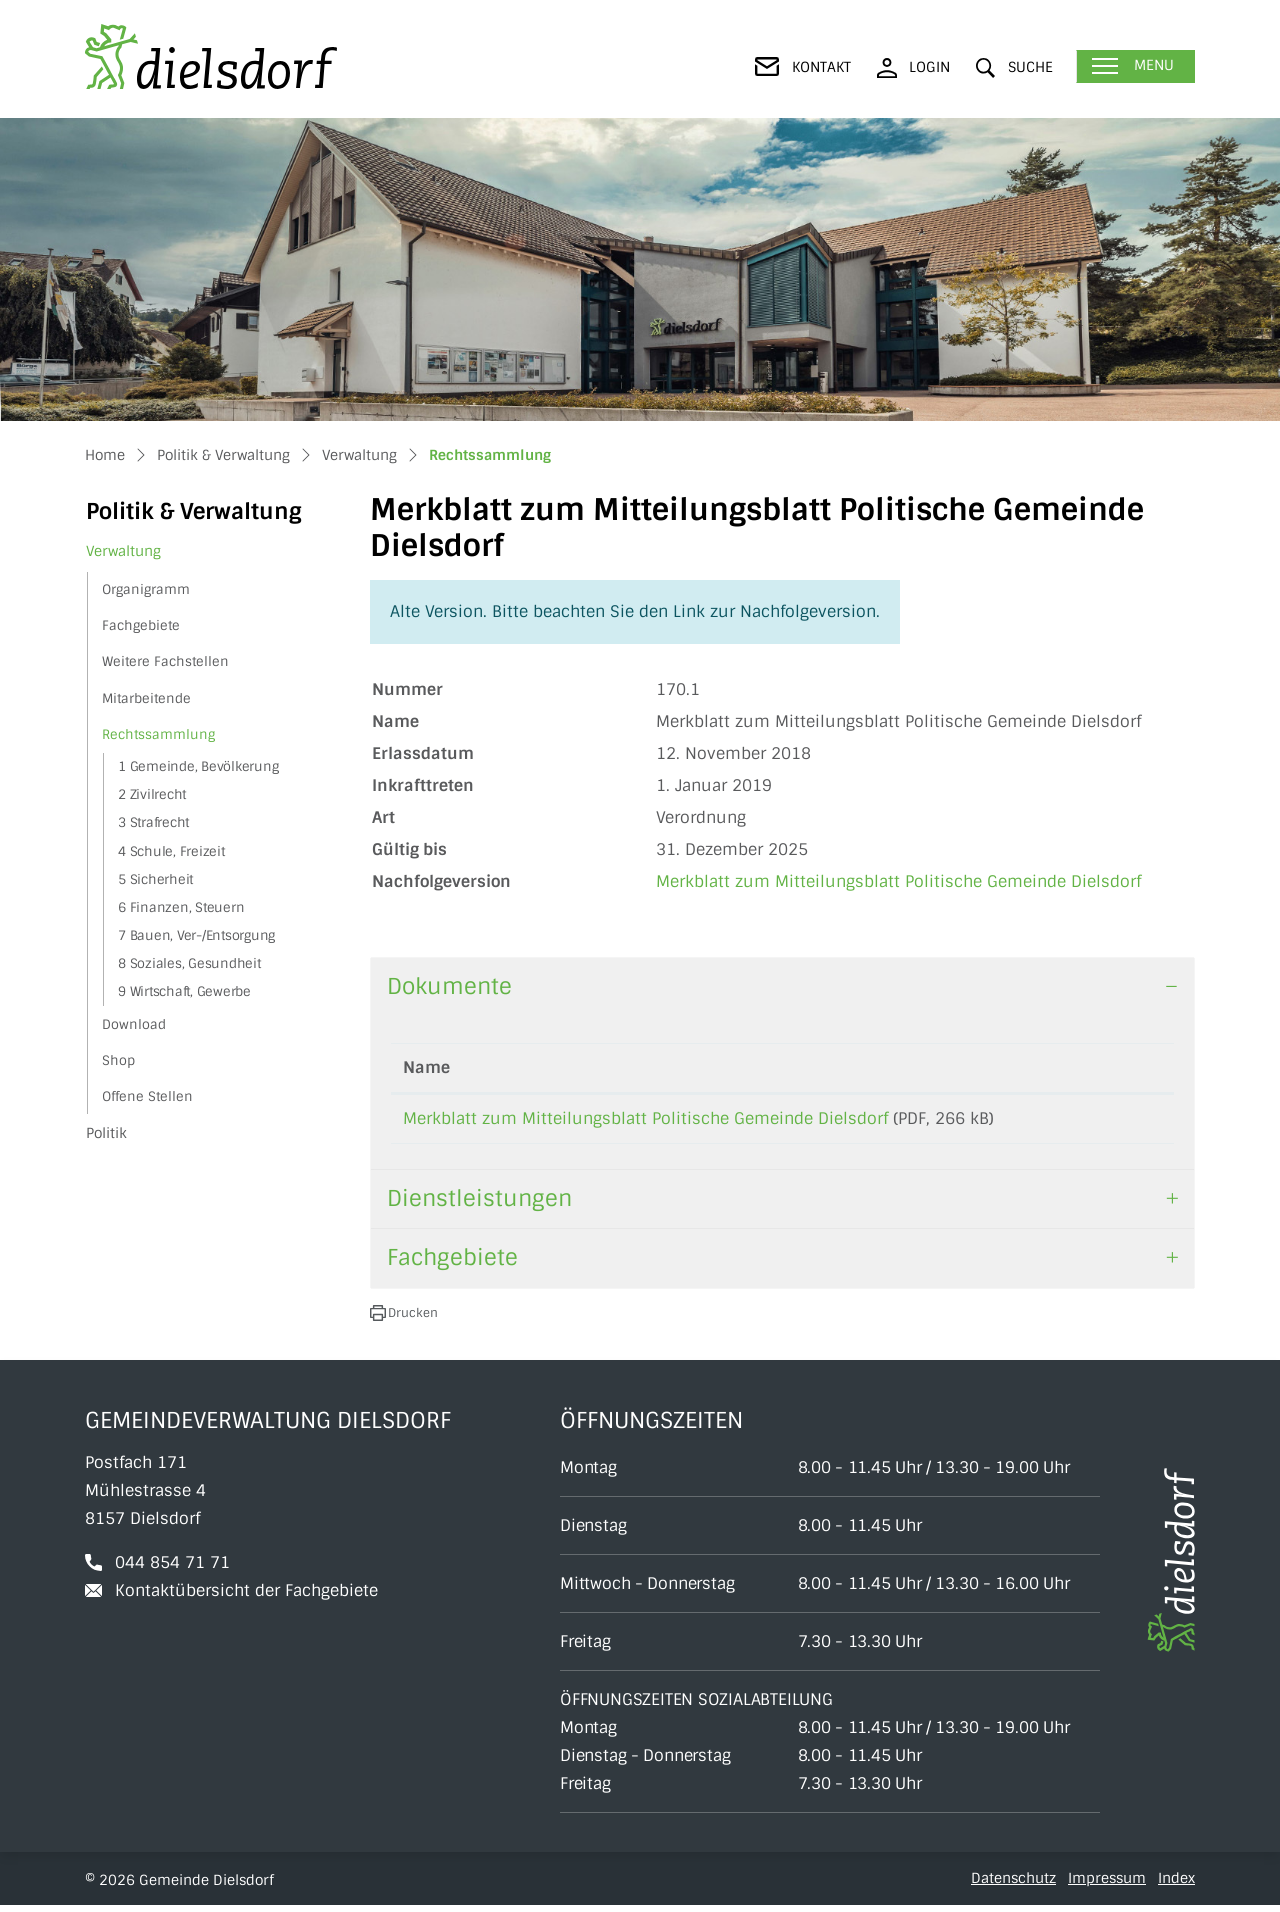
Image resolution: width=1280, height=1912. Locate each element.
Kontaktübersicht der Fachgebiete (246, 1597)
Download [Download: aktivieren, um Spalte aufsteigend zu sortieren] (1107, 1067)
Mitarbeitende (146, 698)
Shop (118, 1060)
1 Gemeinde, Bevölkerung (198, 766)
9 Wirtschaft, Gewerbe (184, 991)
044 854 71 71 (172, 1569)
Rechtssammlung (158, 739)
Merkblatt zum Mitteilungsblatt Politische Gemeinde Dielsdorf (898, 881)
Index (1176, 1885)
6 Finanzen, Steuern (181, 907)
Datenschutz (1013, 1885)
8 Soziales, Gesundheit (189, 963)
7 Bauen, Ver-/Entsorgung (196, 935)
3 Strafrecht (153, 822)
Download (134, 1024)
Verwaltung (123, 551)
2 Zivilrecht (152, 794)
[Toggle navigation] (1135, 66)
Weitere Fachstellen (165, 661)
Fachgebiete (141, 625)
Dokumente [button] (449, 986)
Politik (106, 1133)
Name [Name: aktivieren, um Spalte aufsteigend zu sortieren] (426, 1067)
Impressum (1107, 1885)
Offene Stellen (147, 1096)
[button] (1014, 67)
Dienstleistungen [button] (479, 1205)
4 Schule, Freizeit (171, 851)
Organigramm (146, 589)
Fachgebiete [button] (452, 1264)
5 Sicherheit (155, 879)
